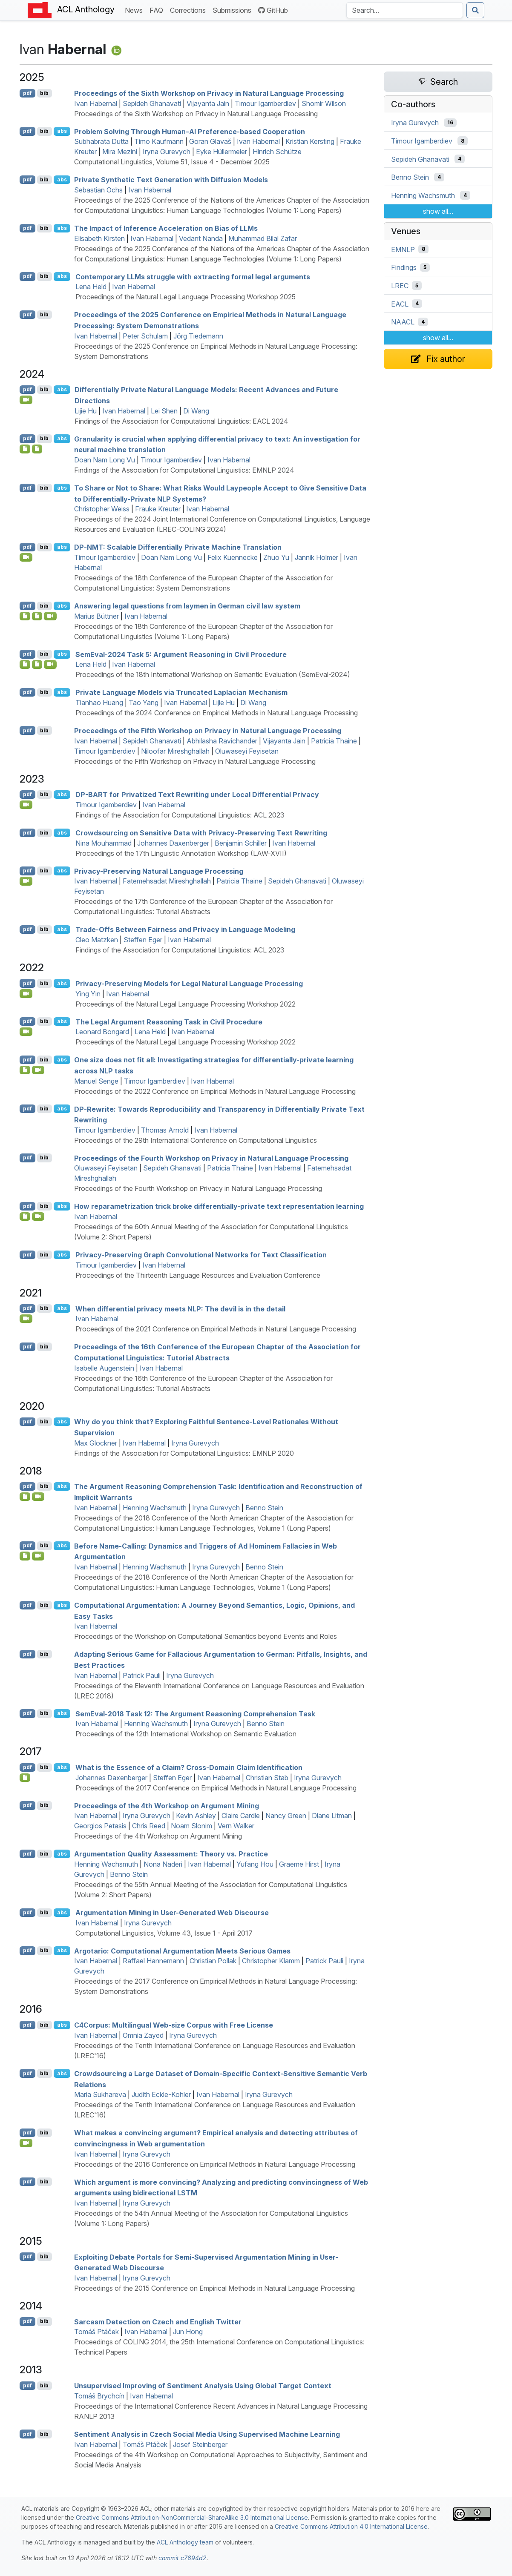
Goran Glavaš (210, 141)
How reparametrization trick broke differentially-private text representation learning (219, 1206)
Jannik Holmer (316, 557)
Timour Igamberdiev (265, 103)
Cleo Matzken (96, 939)
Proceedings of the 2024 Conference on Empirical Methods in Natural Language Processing (216, 713)
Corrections (189, 9)
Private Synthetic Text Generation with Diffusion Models (171, 179)
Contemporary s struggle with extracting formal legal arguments (192, 276)
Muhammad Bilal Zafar (262, 238)
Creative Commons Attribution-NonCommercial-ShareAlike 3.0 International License (192, 2517)
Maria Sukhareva (100, 2094)
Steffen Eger (143, 939)
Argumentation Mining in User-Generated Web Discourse (172, 1912)
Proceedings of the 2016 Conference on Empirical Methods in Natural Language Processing (214, 2164)
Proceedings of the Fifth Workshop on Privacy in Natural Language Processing (207, 730)
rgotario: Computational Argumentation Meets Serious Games (182, 1950)
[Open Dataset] (25, 1556)
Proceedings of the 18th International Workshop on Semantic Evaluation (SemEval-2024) (212, 674)
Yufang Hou (254, 1864)
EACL (399, 303)
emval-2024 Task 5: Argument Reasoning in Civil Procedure (181, 654)
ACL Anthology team (185, 2542)
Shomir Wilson (324, 103)
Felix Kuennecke (232, 557)
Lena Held (90, 286)
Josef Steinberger (200, 2444)
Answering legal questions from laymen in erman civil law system (187, 606)
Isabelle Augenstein (104, 1368)
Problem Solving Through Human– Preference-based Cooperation (189, 131)
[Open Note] (37, 616)
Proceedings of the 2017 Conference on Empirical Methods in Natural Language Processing (216, 1788)
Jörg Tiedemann (198, 336)
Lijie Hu (86, 411)
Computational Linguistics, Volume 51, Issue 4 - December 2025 (172, 162)
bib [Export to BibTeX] (44, 93)
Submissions (234, 9)
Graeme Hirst (299, 1864)
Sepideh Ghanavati (152, 103)
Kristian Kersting (309, 141)
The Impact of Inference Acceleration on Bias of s (166, 228)
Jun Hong (188, 2331)
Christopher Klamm (271, 1960)
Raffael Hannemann (153, 1960)
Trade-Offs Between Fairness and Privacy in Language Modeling (185, 929)
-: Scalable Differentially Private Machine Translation (178, 547)
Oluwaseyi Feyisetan (247, 751)
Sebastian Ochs (98, 190)
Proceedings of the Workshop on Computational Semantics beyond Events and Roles (205, 1636)
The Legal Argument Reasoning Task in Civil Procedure (168, 1021)
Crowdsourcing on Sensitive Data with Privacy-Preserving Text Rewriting (201, 833)
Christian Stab (267, 1777)
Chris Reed (148, 1826)
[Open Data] (37, 449)
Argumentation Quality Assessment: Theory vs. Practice (171, 1854)
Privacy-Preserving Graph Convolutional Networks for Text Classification (201, 1255)
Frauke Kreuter (158, 509)
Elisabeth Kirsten (99, 238)
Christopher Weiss (101, 509)
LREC (399, 285)
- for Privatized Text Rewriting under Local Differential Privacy (197, 794)
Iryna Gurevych (166, 151)
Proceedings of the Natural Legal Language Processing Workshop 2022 (185, 1004)
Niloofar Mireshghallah (175, 751)
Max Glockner (95, 1443)
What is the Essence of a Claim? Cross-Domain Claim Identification (188, 1767)
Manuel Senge (96, 1081)
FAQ (158, 9)
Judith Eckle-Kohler (161, 2094)
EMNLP (403, 249)
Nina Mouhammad (103, 843)
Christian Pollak (213, 1960)
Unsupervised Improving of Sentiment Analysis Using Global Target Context (202, 2385)
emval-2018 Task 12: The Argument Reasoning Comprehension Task (195, 1713)
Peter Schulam (145, 336)
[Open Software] (25, 449)
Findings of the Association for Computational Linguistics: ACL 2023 (180, 815)
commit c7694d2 (182, 2558)
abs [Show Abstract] (62, 131)
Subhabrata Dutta (101, 141)
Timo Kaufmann (159, 141)
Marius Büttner (96, 616)
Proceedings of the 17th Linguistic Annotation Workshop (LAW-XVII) (181, 853)
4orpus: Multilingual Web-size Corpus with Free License (173, 2025)
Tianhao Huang (99, 702)
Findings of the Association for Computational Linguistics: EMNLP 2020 (184, 1453)
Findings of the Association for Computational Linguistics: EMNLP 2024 (184, 470)
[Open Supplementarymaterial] (25, 664)
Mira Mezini (119, 151)
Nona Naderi (163, 1864)
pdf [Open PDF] (27, 93)
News (135, 9)
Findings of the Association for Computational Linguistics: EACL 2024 (181, 421)
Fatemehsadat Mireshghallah (167, 881)
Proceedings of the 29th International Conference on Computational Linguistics (195, 1140)
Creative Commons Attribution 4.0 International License (351, 2526)
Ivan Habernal (95, 103)
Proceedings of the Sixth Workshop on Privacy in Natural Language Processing (209, 93)
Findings (404, 267)
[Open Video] (26, 400)
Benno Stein (264, 1507)
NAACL (402, 322)
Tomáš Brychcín (99, 2396)
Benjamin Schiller (241, 843)
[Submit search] (475, 10)
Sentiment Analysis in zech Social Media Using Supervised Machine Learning (207, 2434)
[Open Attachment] (25, 1777)
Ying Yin (88, 994)
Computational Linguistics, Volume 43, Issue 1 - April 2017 (164, 1933)
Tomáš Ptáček (96, 2331)
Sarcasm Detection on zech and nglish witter (158, 2321)
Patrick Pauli (142, 1675)
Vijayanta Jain (208, 103)
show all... (438, 211)
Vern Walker (236, 1826)
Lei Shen (164, 411)
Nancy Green (285, 1815)
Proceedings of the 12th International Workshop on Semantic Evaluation (185, 1734)
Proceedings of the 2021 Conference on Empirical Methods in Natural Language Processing (215, 1329)
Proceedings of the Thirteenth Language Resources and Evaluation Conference (197, 1275)
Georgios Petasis (100, 1826)
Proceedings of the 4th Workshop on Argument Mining (166, 1805)
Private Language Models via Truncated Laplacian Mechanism (181, 692)
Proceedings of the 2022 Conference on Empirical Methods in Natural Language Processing (215, 1091)
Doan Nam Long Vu (104, 460)
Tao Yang (143, 702)
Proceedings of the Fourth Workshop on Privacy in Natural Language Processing (211, 1157)
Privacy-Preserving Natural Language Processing (158, 870)
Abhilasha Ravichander (222, 741)
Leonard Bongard (102, 1031)
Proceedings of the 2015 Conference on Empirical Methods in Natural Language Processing (214, 2288)
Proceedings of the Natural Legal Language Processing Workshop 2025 (185, 297)
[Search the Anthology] (404, 10)
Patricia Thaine (334, 741)
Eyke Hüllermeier (221, 151)
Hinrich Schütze (277, 151)
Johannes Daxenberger (173, 843)
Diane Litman (332, 1815)
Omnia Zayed (143, 2035)
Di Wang (196, 411)
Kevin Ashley (196, 1815)
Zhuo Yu (276, 557)
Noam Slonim (191, 1826)
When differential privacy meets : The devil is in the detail (180, 1308)
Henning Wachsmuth (155, 1507)
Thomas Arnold (165, 1130)
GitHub (273, 10)
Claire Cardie (240, 1815)
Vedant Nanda (201, 238)
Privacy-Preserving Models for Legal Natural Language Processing (189, 983)
